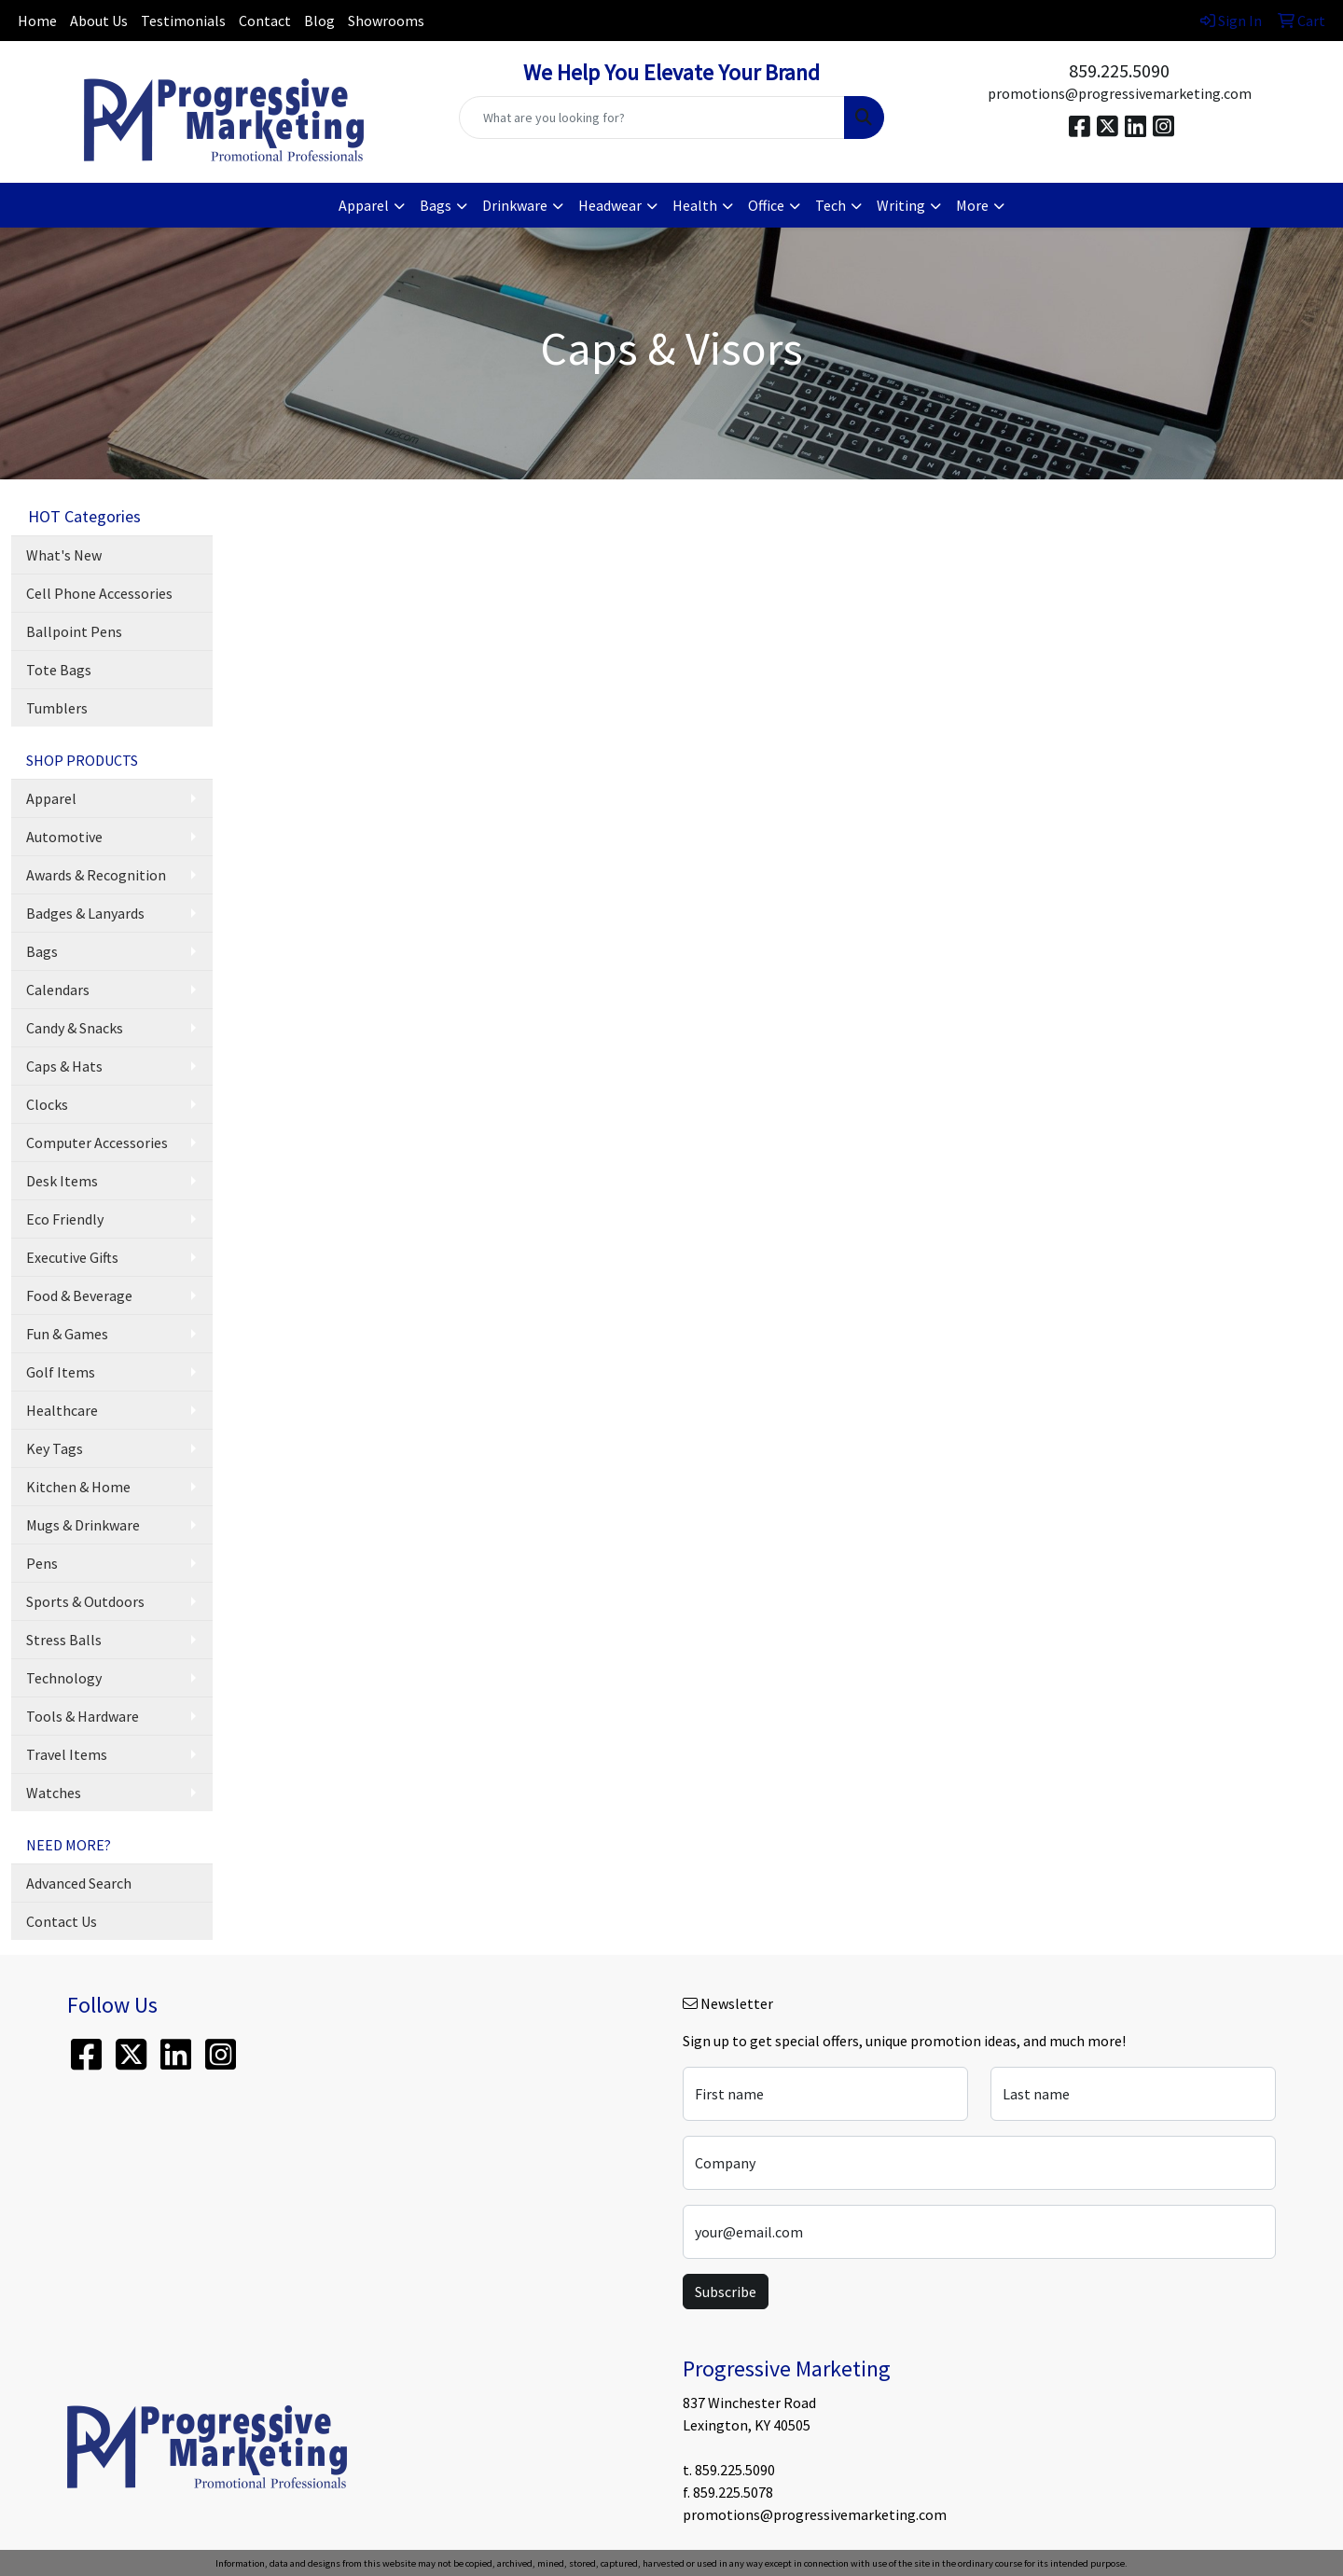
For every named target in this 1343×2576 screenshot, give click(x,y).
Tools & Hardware (82, 1716)
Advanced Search (79, 1883)
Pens (42, 1563)
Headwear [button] (610, 205)
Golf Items (60, 1372)
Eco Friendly (65, 1219)
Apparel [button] (364, 205)
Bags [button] (435, 205)
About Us (99, 20)
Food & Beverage (79, 1295)
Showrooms (386, 20)
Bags (42, 951)
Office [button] (766, 205)
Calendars (58, 989)
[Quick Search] (652, 117)
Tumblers (57, 708)
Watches (53, 1792)
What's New (64, 555)
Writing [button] (901, 205)
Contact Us (61, 1921)
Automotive (64, 836)
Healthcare (62, 1410)
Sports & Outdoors (85, 1601)
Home (37, 20)
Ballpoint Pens (74, 631)
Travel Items (66, 1754)
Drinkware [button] (514, 205)
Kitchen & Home (78, 1486)
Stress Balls (64, 1639)
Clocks (47, 1104)
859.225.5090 (1119, 70)
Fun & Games (67, 1333)
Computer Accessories (97, 1142)
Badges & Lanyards (85, 913)
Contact (265, 20)
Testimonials (183, 20)
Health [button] (694, 205)
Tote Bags (58, 669)
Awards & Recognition (96, 875)
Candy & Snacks (74, 1027)
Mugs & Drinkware (83, 1525)
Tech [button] (830, 205)
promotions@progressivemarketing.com (1120, 93)
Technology (64, 1678)
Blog (319, 20)
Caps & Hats (64, 1066)
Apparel (51, 798)
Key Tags (54, 1448)
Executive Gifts (72, 1257)
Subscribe (725, 2291)
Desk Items (62, 1180)
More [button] (972, 205)
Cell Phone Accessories (99, 593)
